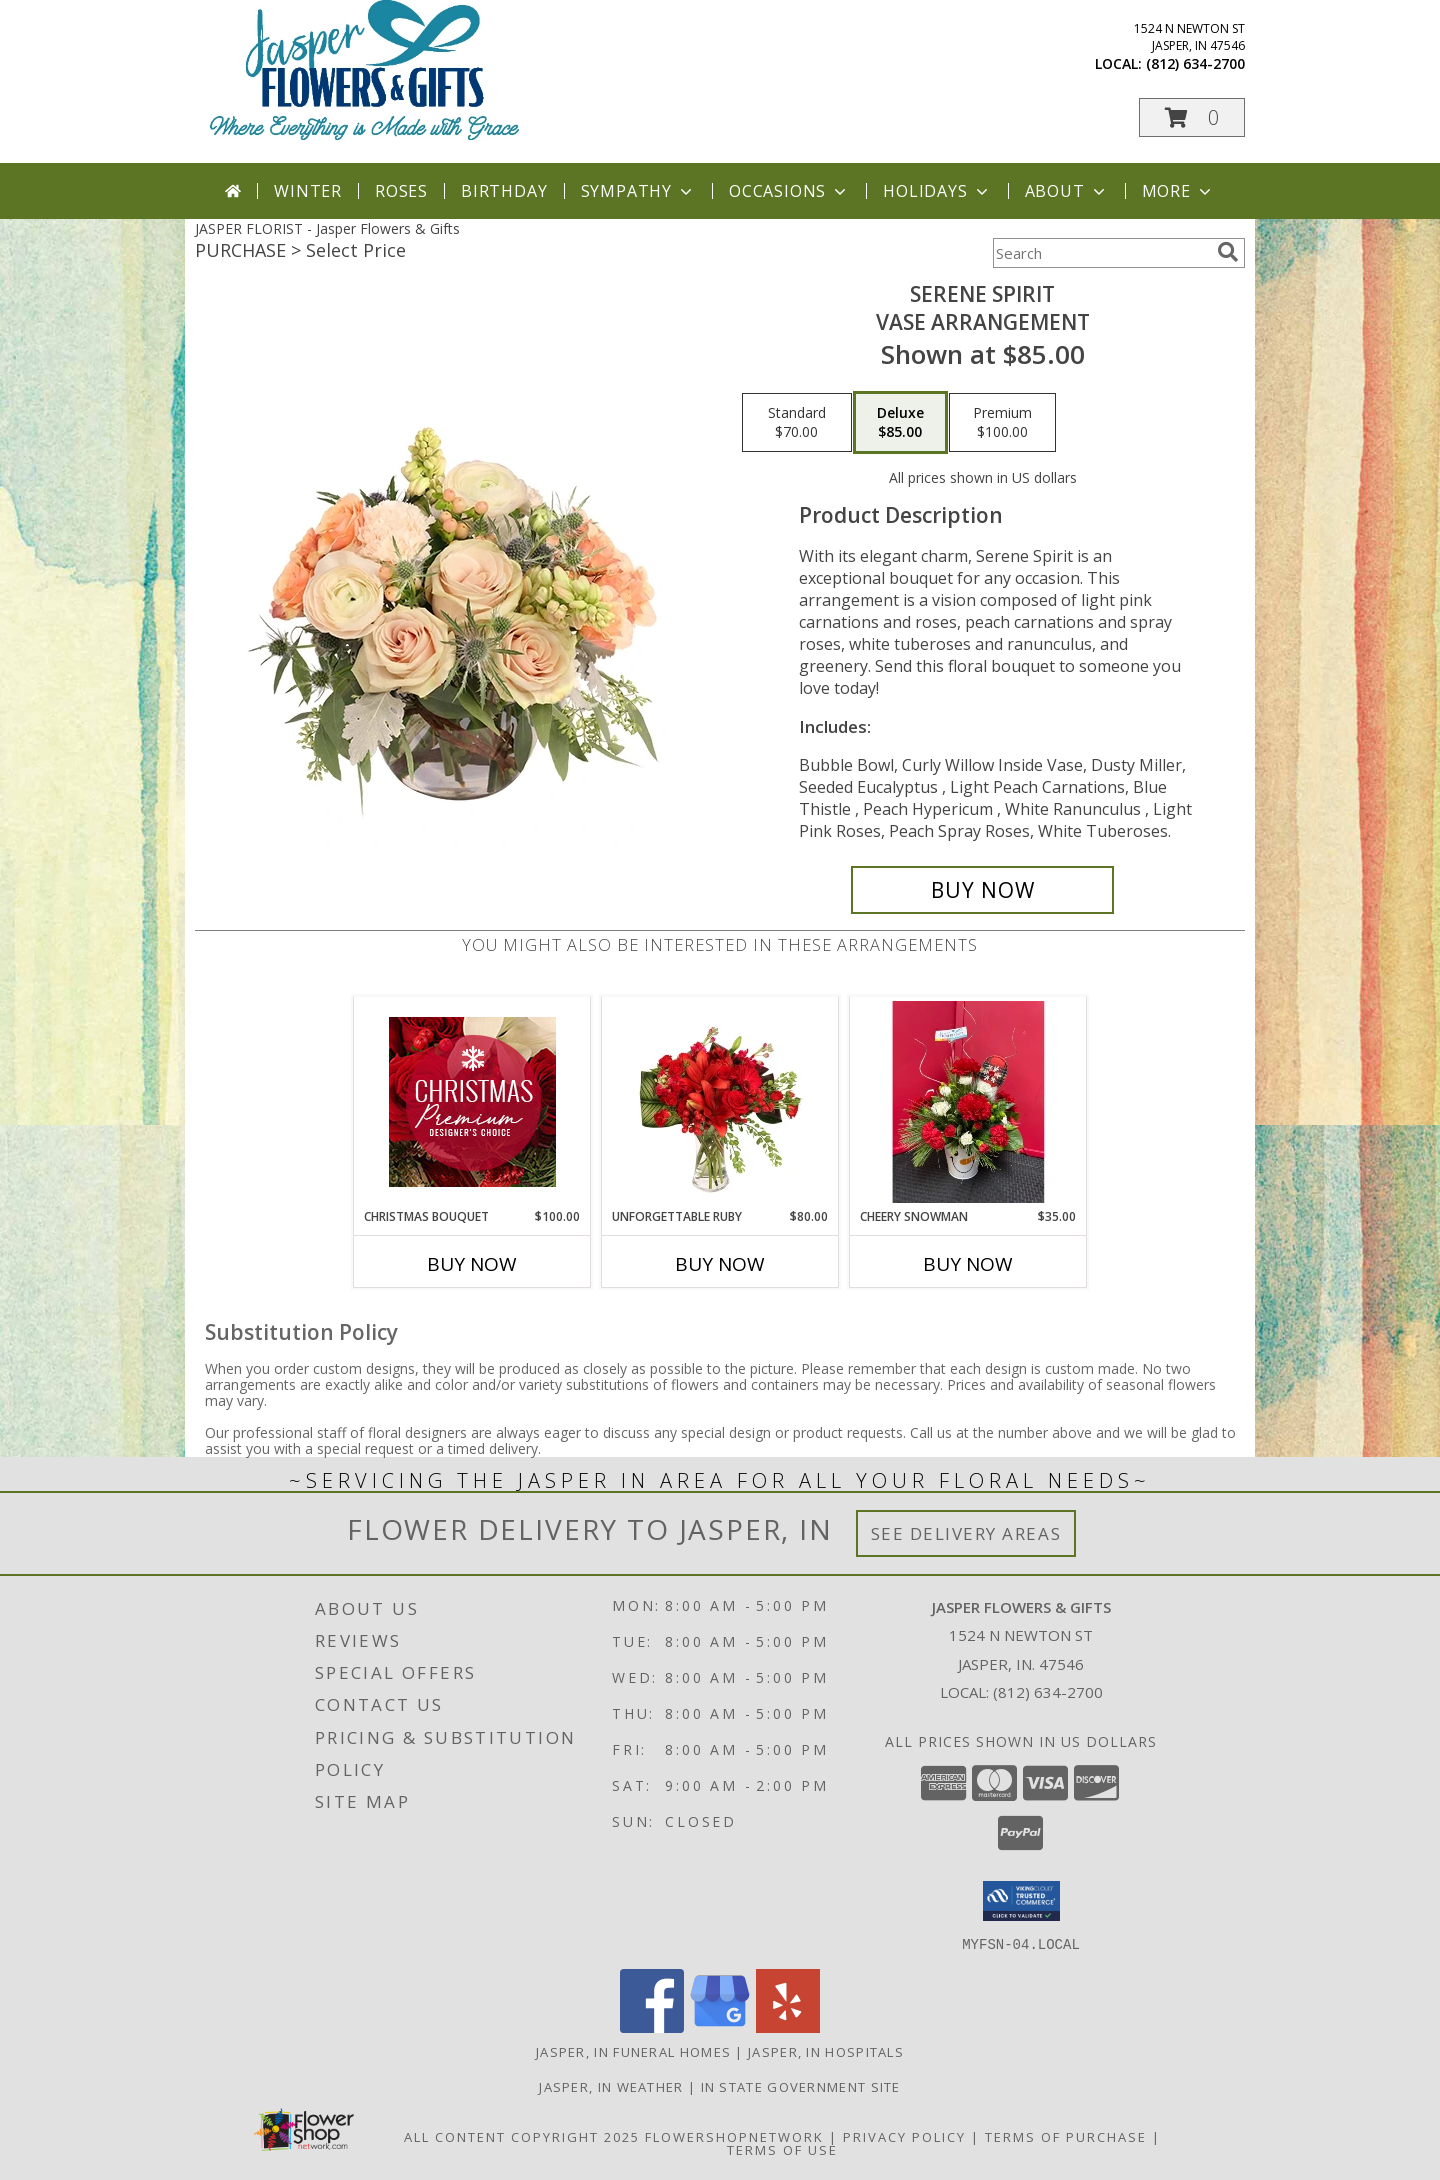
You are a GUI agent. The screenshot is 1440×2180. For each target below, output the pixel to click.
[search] (1228, 252)
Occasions (789, 191)
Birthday (504, 191)
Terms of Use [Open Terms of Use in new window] (782, 2149)
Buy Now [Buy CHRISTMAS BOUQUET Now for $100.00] (472, 1264)
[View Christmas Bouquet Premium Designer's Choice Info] (472, 1102)
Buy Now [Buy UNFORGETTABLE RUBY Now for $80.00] (720, 1264)
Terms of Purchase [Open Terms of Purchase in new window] (1066, 2136)
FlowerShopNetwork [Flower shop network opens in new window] (734, 2136)
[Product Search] (1101, 253)
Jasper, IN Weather (611, 2086)
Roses (401, 191)
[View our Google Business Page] (720, 2026)
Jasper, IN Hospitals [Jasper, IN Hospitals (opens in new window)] (826, 2051)
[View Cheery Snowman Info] (968, 1102)
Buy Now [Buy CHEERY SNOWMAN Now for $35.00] (968, 1264)
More (1178, 191)
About (1067, 191)
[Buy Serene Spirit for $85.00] (982, 890)
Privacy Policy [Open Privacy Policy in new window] (904, 2136)
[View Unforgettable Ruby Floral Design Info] (720, 1102)
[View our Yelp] (788, 2026)
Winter (308, 191)
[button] (1192, 117)
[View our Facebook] (652, 2026)
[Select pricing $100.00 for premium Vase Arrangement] (1002, 423)
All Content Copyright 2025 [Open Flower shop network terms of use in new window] (522, 2136)
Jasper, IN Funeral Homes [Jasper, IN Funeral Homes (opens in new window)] (633, 2051)
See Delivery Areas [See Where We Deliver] (966, 1533)
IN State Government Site (801, 2086)
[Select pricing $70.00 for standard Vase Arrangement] (797, 423)
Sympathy (638, 191)
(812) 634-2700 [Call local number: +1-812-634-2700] (1195, 63)
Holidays (937, 191)
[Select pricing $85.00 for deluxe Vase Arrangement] (900, 423)
